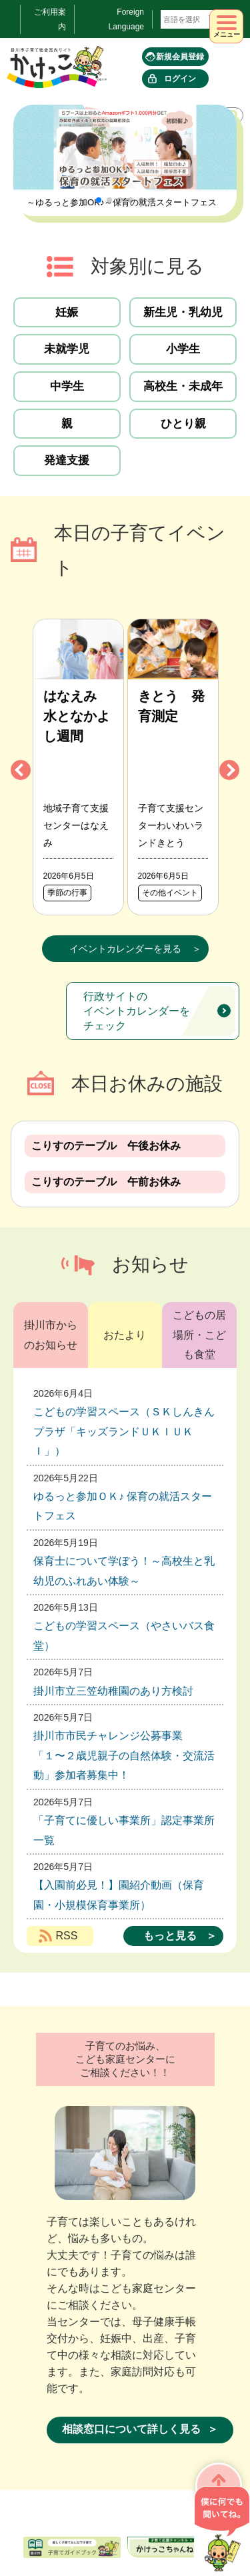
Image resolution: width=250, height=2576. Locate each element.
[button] (98, 200)
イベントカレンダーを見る (125, 948)
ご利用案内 (50, 19)
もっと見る (170, 1935)
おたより (124, 1335)
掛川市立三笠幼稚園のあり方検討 (113, 1691)
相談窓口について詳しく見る (131, 2429)
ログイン (180, 78)
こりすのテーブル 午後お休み (106, 1145)
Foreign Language (126, 19)
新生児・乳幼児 (183, 312)
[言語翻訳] (191, 19)
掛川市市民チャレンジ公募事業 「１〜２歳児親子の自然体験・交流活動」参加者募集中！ (124, 1755)
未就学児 (66, 349)
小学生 (183, 349)
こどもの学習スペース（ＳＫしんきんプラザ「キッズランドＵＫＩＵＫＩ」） (124, 1431)
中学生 (67, 386)
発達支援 (66, 460)
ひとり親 (183, 423)
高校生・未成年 (183, 386)
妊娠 (66, 312)
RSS (67, 1935)
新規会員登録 (180, 56)
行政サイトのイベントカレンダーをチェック (136, 1011)
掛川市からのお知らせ (50, 1335)
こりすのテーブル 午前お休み (106, 1181)
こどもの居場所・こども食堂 (199, 1334)
